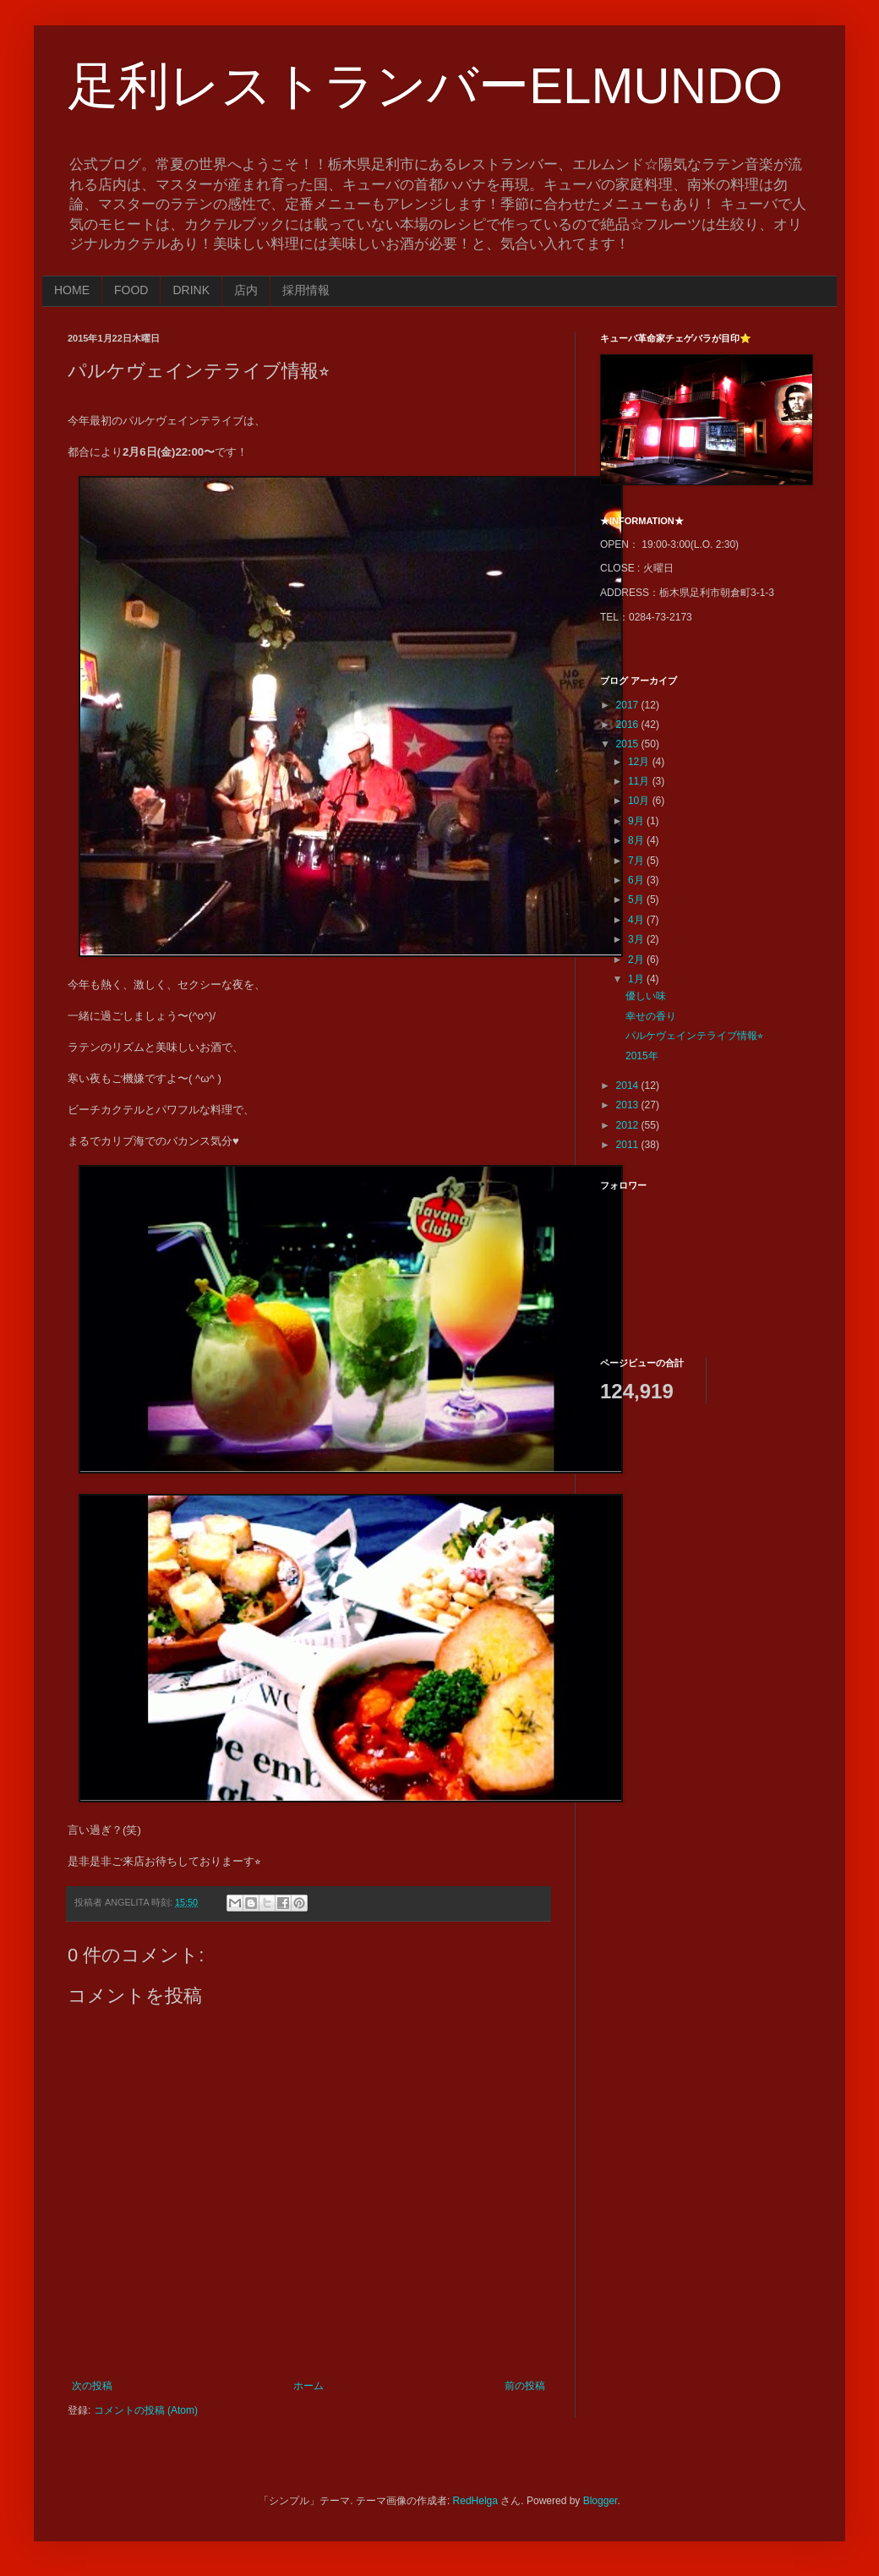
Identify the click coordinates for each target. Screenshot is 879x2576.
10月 (640, 801)
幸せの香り (650, 1016)
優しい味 (645, 996)
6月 (637, 880)
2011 (629, 1145)
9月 (637, 821)
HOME (72, 290)
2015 (629, 744)
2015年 (641, 1056)
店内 (246, 290)
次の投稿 (92, 2386)
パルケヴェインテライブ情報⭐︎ (694, 1036)
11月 (640, 781)
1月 (637, 979)
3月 (637, 939)
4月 (637, 920)
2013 (629, 1105)
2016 (629, 724)
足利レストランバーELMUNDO (425, 85)
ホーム (308, 2386)
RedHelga (475, 2501)
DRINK (191, 290)
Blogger (600, 2501)
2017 (629, 705)
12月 (640, 762)
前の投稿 (525, 2386)
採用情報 (306, 290)
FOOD (131, 290)
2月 (637, 959)
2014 (629, 1085)
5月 (637, 899)
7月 (637, 861)
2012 (629, 1125)
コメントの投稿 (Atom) (146, 2410)
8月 (637, 840)
